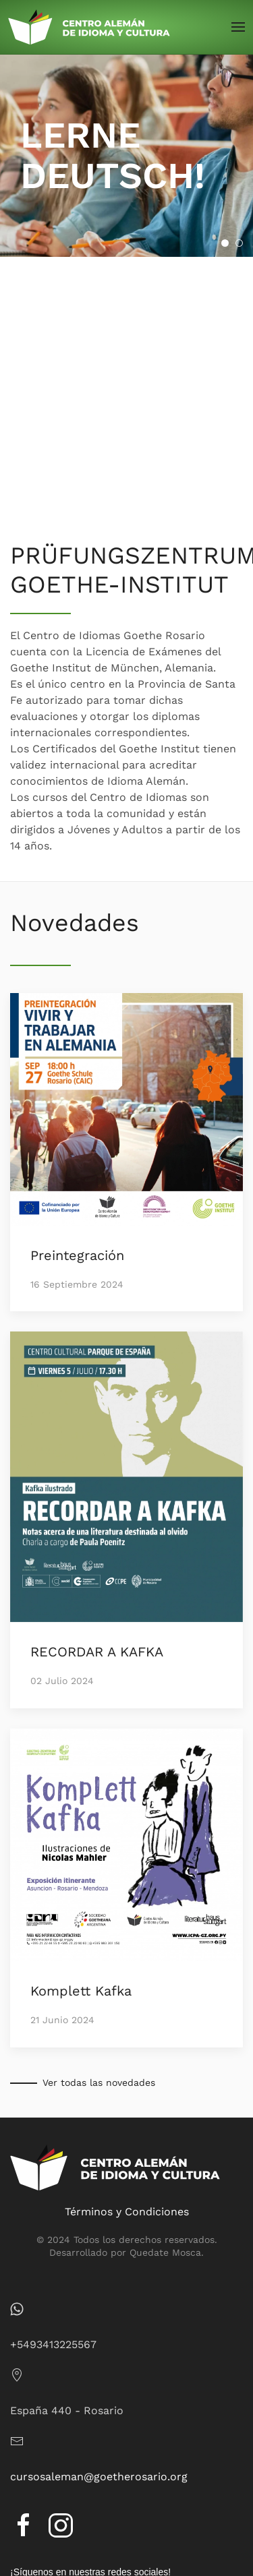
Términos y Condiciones (127, 2211)
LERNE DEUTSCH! (228, 244)
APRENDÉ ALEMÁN (242, 244)
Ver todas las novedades (99, 2082)
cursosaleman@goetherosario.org (99, 2476)
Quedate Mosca (165, 2252)
